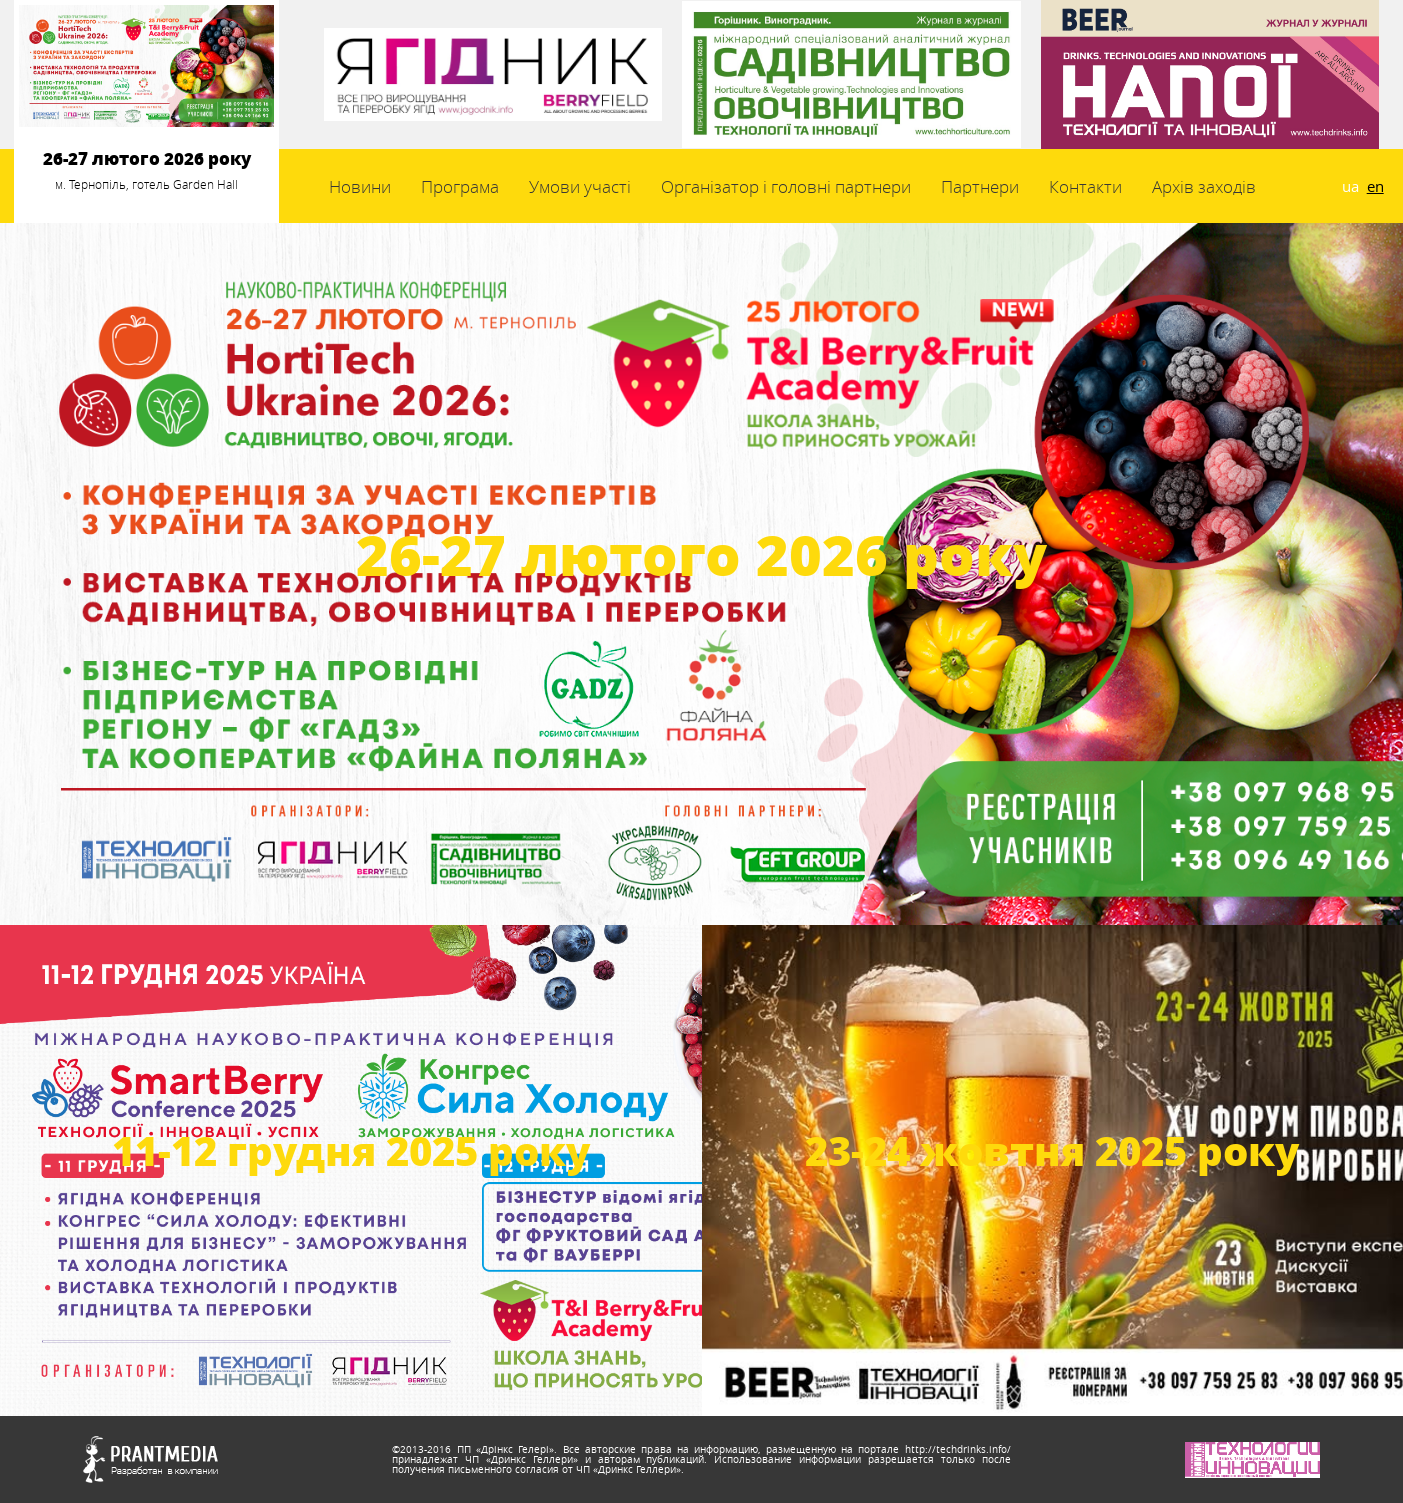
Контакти (1085, 186)
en (1375, 186)
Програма (460, 186)
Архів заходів (1204, 186)
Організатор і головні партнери (786, 186)
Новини (360, 186)
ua (1350, 186)
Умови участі (580, 186)
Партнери (980, 186)
